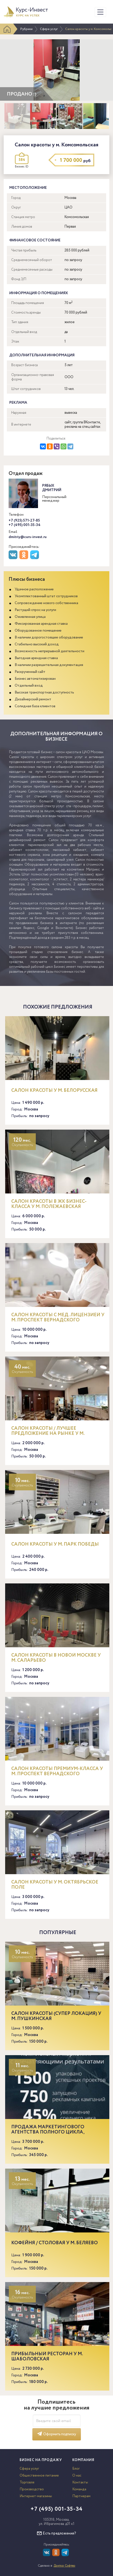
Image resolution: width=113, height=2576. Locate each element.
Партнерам (81, 2496)
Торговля (27, 2482)
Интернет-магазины (36, 2496)
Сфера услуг (49, 29)
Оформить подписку (56, 2434)
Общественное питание (39, 2475)
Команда (79, 2489)
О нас (76, 2475)
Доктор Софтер (64, 2565)
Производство (32, 2489)
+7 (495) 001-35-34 (24, 525)
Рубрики (26, 29)
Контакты (80, 2482)
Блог (76, 2468)
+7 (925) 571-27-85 (24, 520)
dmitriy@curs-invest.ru (28, 537)
